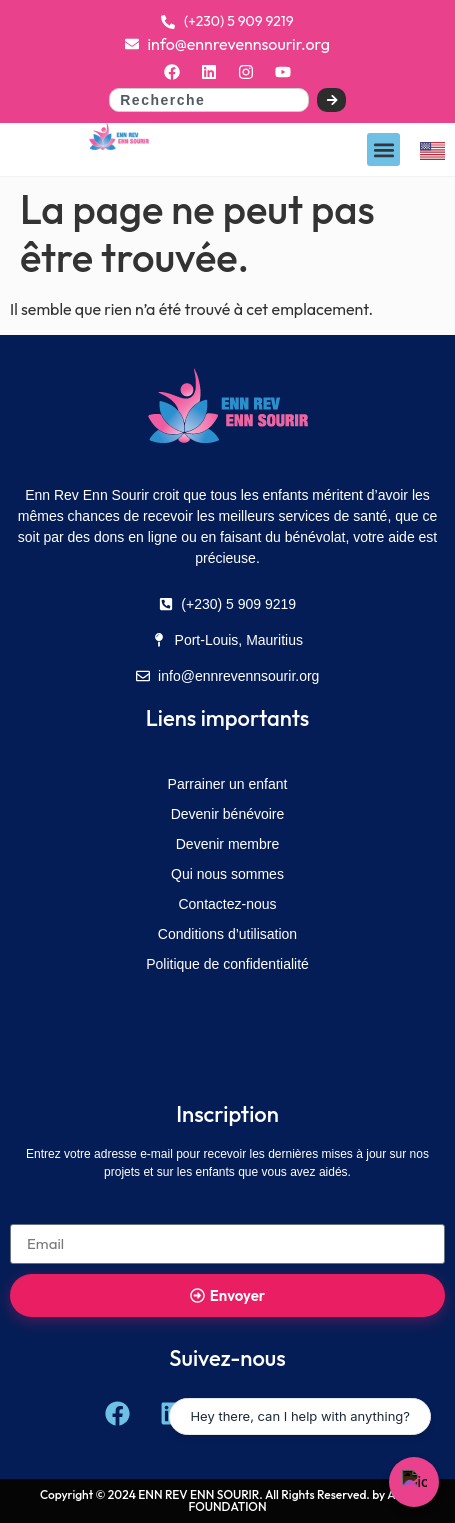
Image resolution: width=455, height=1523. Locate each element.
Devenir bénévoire (228, 814)
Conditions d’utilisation (227, 934)
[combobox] (209, 100)
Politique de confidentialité (227, 964)
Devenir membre (227, 844)
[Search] (331, 100)
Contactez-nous (227, 904)
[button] (383, 149)
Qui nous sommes (227, 874)
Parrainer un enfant (228, 784)
